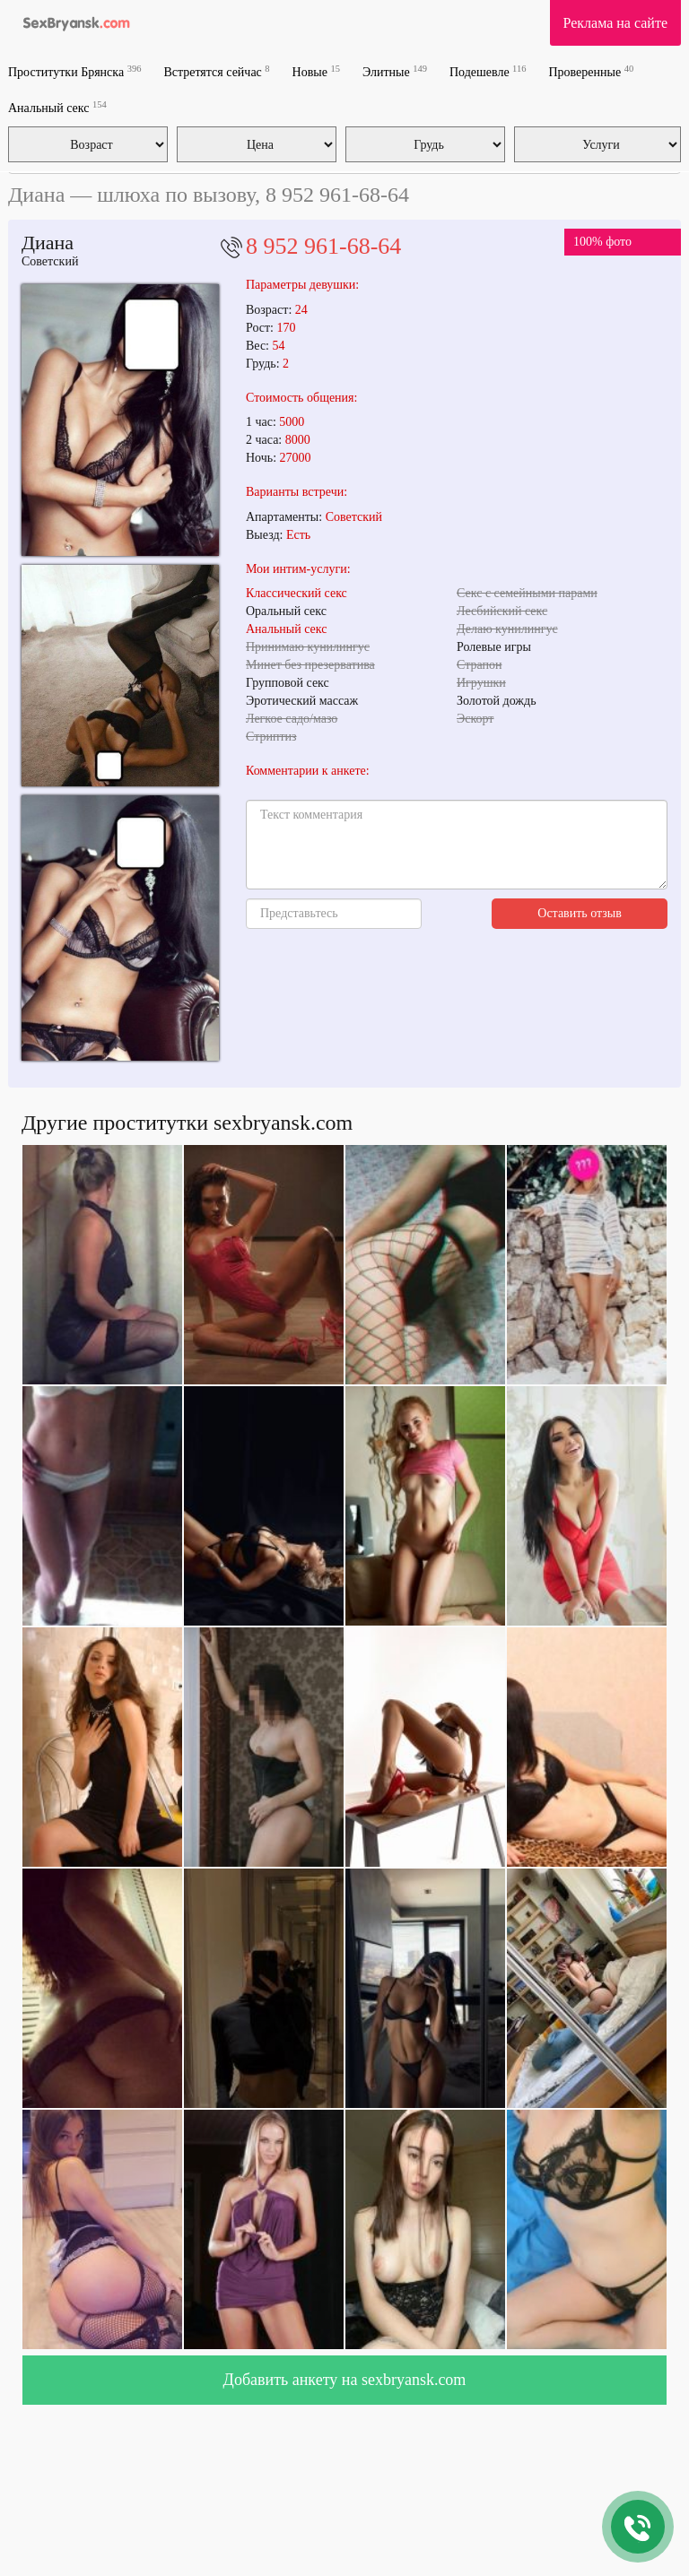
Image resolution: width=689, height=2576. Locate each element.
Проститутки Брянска (74, 71)
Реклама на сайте (615, 22)
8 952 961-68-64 (323, 246)
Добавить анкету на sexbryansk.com (345, 2380)
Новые (316, 71)
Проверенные (590, 71)
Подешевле (488, 71)
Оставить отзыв (579, 913)
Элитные (394, 71)
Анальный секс (57, 107)
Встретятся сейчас (216, 71)
